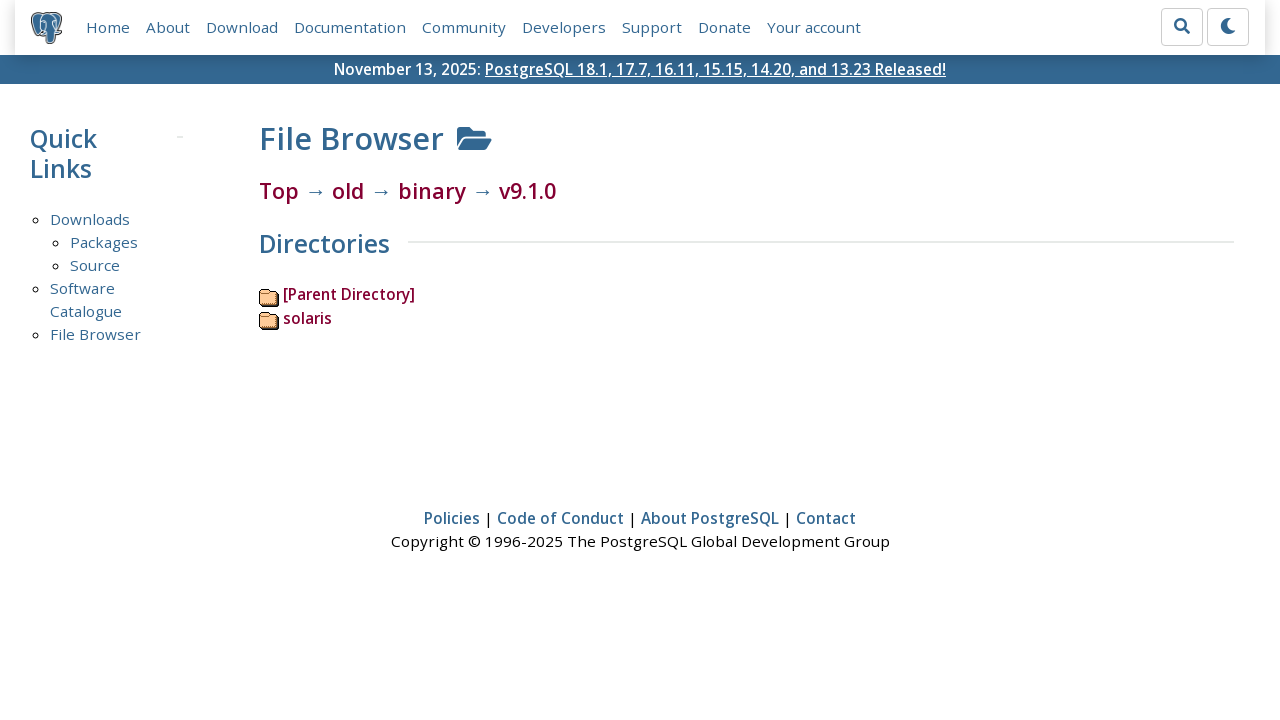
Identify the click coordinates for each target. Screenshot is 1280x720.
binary (432, 190)
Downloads (90, 219)
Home (108, 27)
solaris (307, 318)
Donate (724, 27)
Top (279, 190)
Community (464, 27)
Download (242, 27)
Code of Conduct (560, 518)
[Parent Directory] (349, 294)
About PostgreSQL (710, 518)
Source (95, 265)
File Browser (95, 334)
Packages (104, 242)
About (168, 27)
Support (652, 27)
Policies (452, 518)
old (348, 190)
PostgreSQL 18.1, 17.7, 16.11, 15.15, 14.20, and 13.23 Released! (715, 69)
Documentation (350, 27)
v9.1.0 (527, 190)
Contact (826, 518)
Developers (564, 27)
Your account (814, 27)
